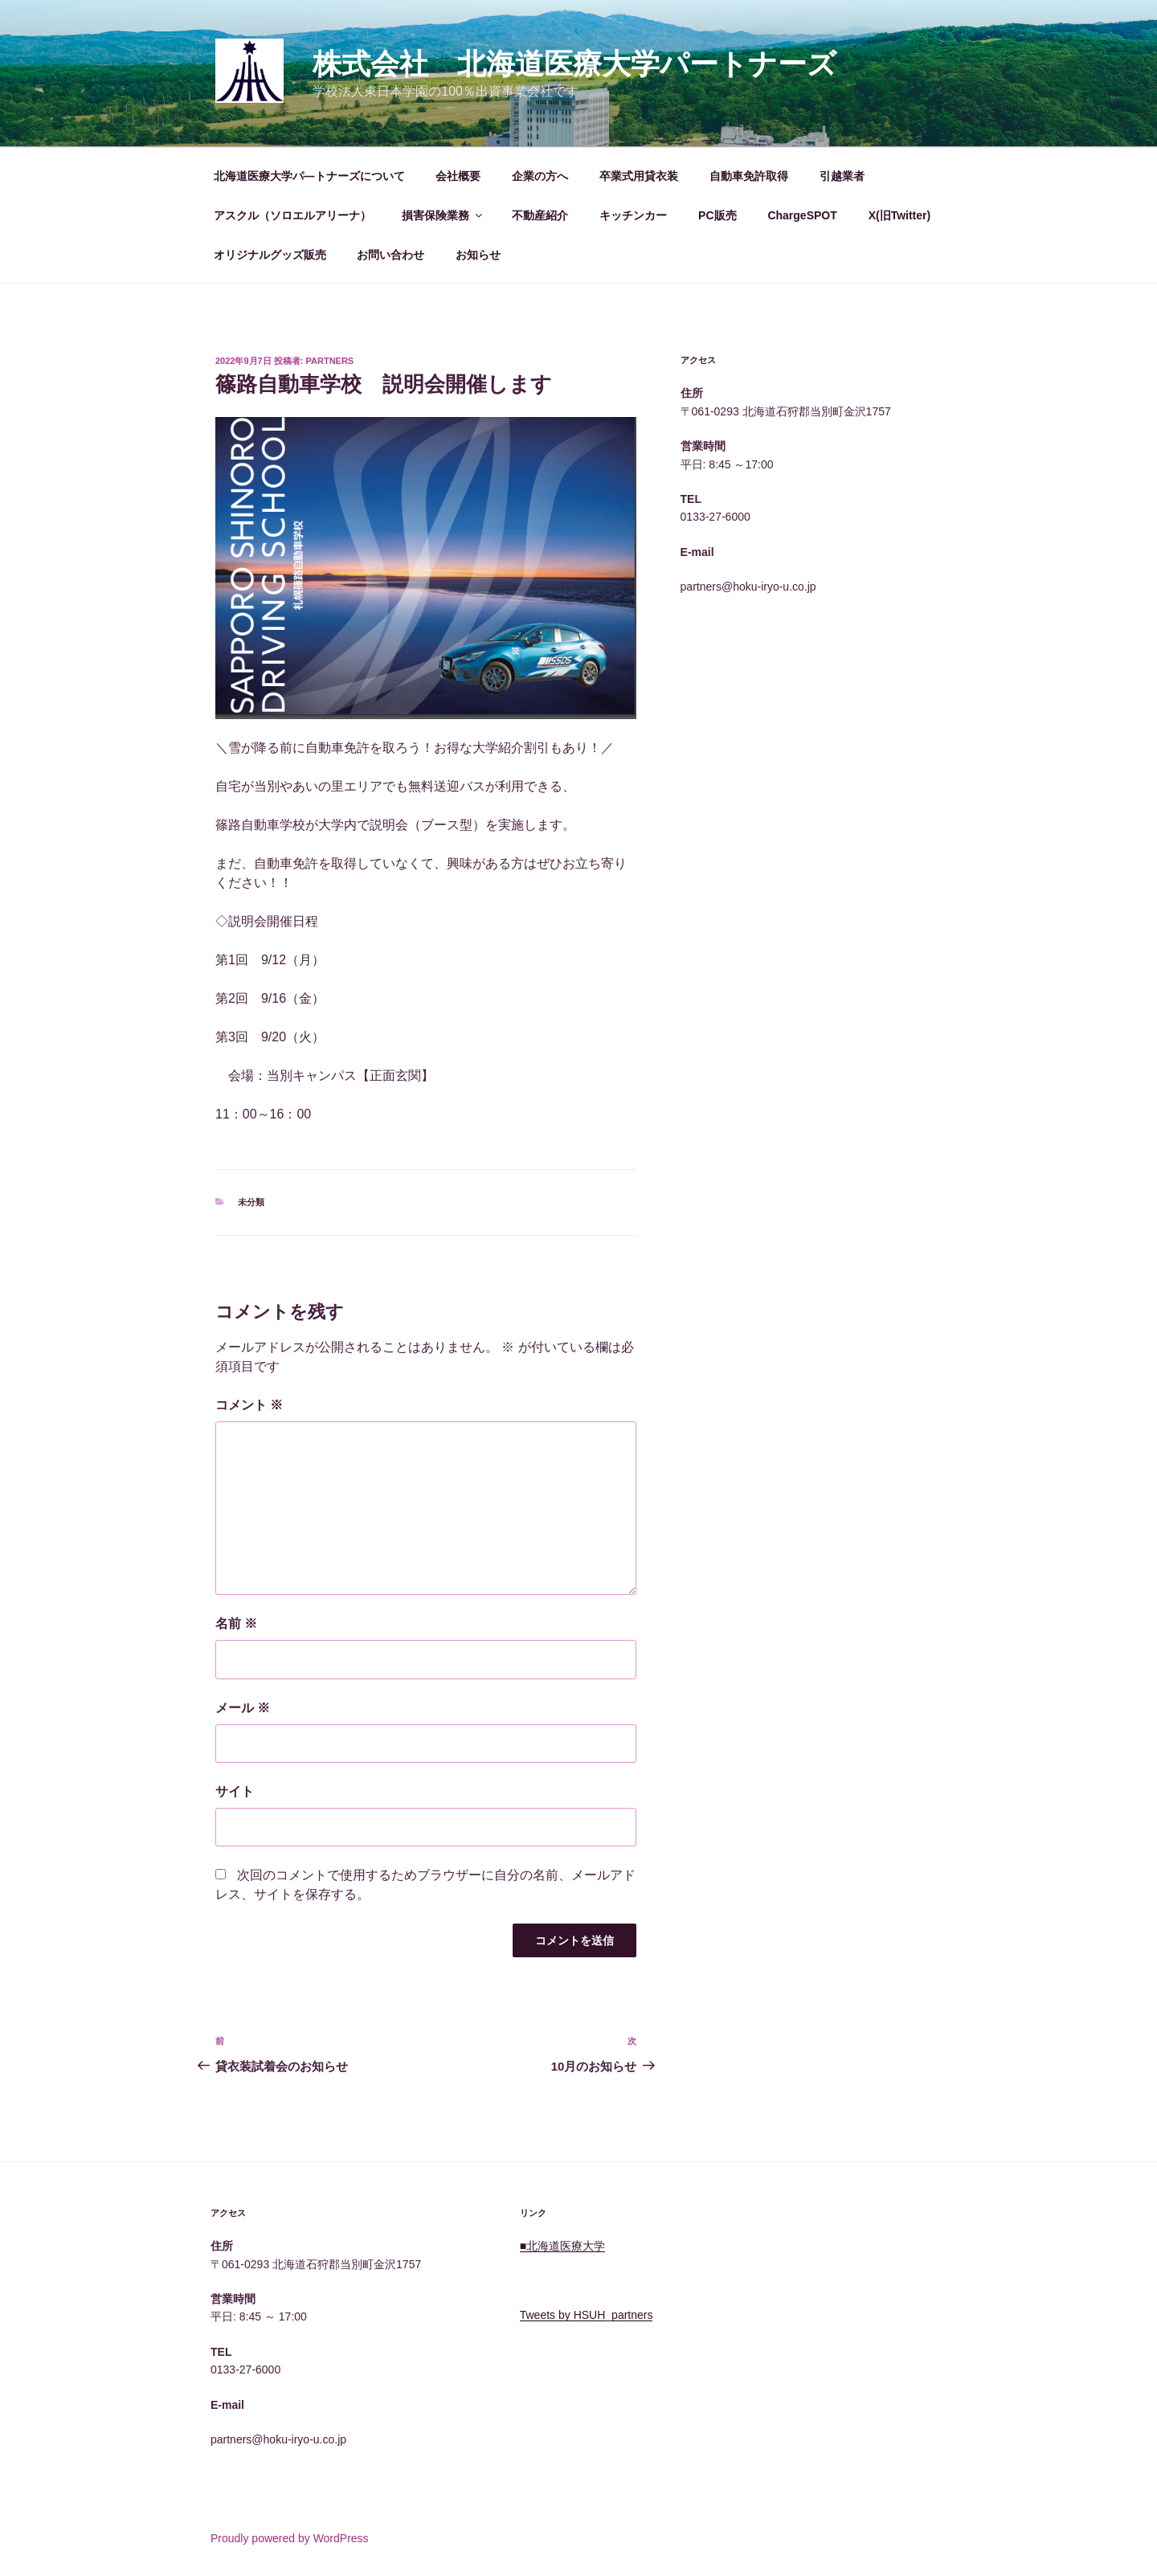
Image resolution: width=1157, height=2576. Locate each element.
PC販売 (717, 215)
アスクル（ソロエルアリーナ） (292, 215)
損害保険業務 (443, 215)
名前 (236, 1623)
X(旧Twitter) (900, 215)
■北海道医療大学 (562, 2245)
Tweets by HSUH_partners (586, 2314)
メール (242, 1708)
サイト (234, 1791)
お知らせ (478, 254)
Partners (330, 361)
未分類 (251, 1202)
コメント (249, 1405)
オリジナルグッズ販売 (270, 254)
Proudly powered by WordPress (290, 2538)
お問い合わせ (390, 254)
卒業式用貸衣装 (638, 176)
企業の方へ (540, 176)
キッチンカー (633, 215)
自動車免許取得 (748, 176)
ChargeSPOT (801, 215)
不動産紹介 (540, 215)
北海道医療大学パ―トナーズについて (309, 176)
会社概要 (457, 176)
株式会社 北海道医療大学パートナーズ (574, 63)
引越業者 (842, 176)
